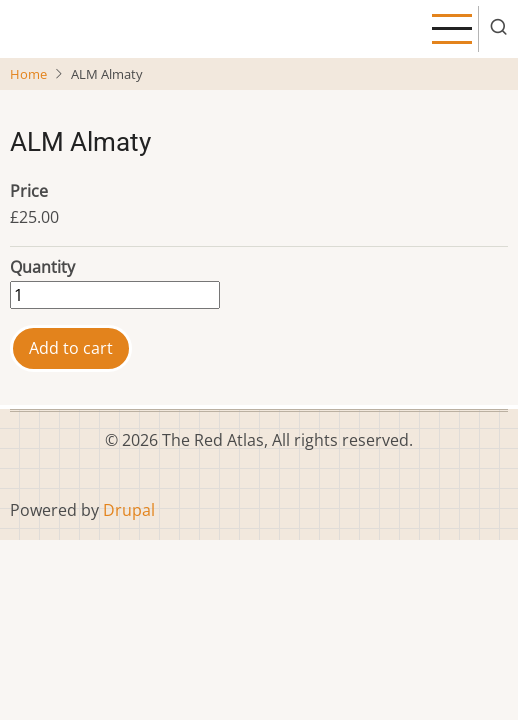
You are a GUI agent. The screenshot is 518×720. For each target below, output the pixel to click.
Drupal (129, 510)
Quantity (42, 267)
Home (28, 74)
